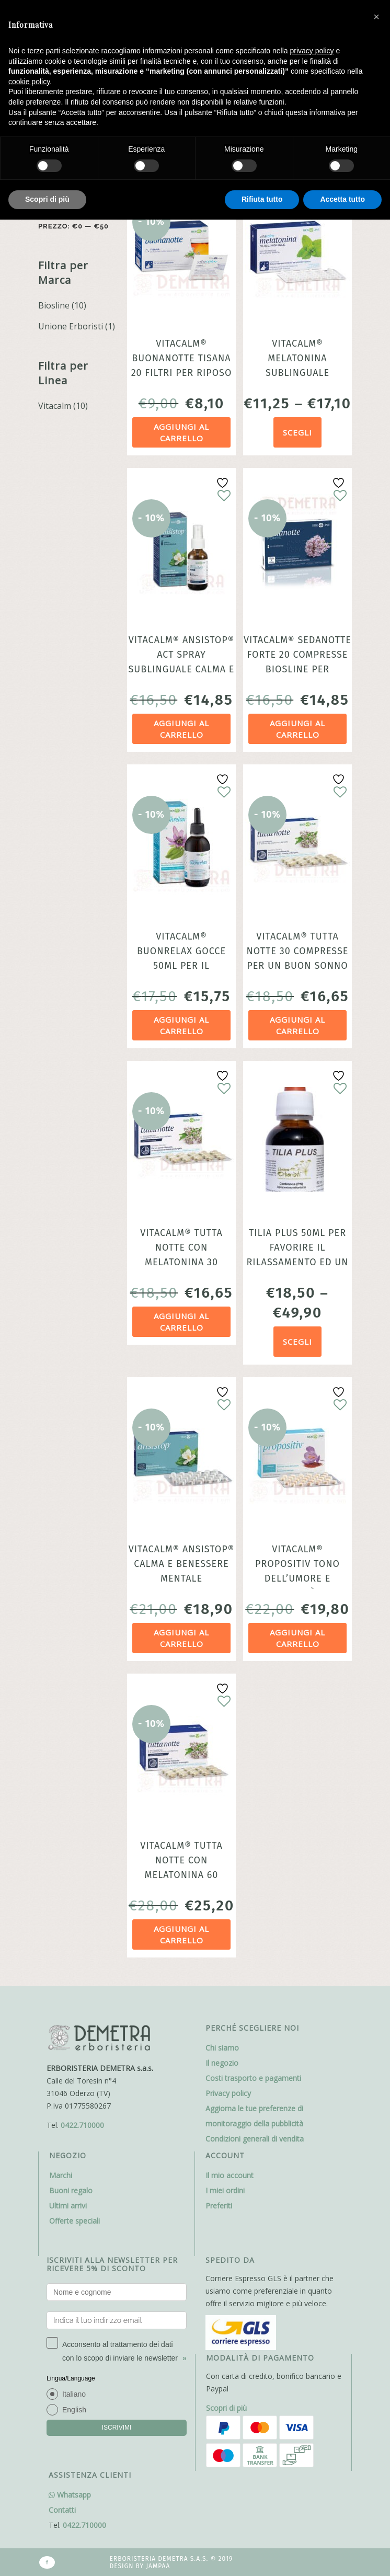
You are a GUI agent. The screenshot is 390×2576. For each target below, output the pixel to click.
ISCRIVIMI (117, 2427)
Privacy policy (228, 2093)
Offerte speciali (74, 2221)
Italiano (74, 2394)
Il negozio (221, 2063)
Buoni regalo (71, 2190)
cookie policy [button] (29, 81)
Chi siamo (222, 2048)
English (74, 2410)
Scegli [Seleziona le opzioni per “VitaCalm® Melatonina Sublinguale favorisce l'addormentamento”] (297, 432)
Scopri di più (226, 2408)
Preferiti (218, 2206)
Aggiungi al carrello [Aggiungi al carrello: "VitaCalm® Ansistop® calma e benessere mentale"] (181, 1638)
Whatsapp (70, 2495)
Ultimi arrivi (68, 2206)
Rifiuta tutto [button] (262, 199)
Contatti (62, 2510)
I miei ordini (225, 2190)
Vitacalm (54, 405)
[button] (376, 16)
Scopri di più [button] (47, 199)
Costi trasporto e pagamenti (253, 2078)
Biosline (54, 305)
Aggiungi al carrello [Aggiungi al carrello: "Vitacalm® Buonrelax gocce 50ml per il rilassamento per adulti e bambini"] (181, 1025)
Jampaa (158, 2566)
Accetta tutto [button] (342, 199)
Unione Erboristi (70, 326)
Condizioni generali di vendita (254, 2139)
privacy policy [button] (312, 51)
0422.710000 (82, 2125)
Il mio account (229, 2175)
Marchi (60, 2175)
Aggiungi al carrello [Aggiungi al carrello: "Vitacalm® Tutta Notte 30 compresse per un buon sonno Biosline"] (297, 1025)
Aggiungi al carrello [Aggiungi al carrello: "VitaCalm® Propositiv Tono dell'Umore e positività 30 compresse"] (297, 1638)
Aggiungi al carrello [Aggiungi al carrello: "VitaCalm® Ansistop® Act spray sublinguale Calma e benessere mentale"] (181, 729)
